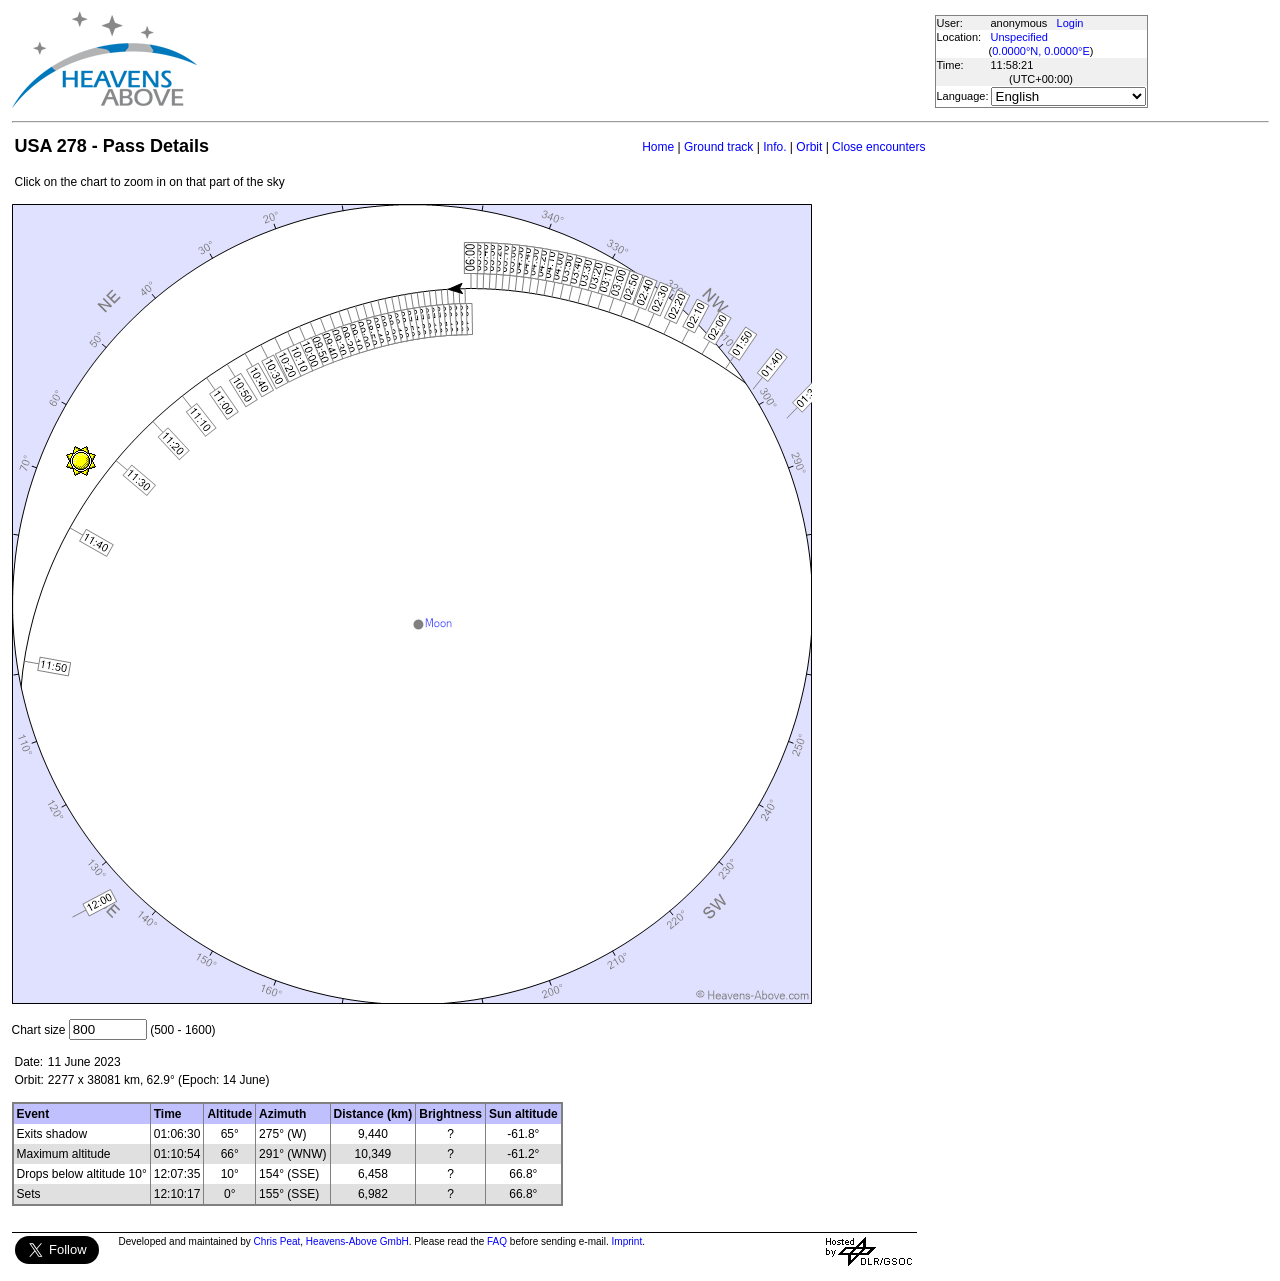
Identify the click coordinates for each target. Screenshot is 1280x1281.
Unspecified (1019, 37)
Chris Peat (277, 1241)
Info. (774, 147)
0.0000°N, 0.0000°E (1040, 51)
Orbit (809, 147)
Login (1070, 23)
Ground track (718, 147)
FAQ (497, 1241)
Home (658, 147)
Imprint (627, 1241)
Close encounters (878, 147)
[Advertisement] (565, 60)
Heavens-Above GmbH (357, 1241)
